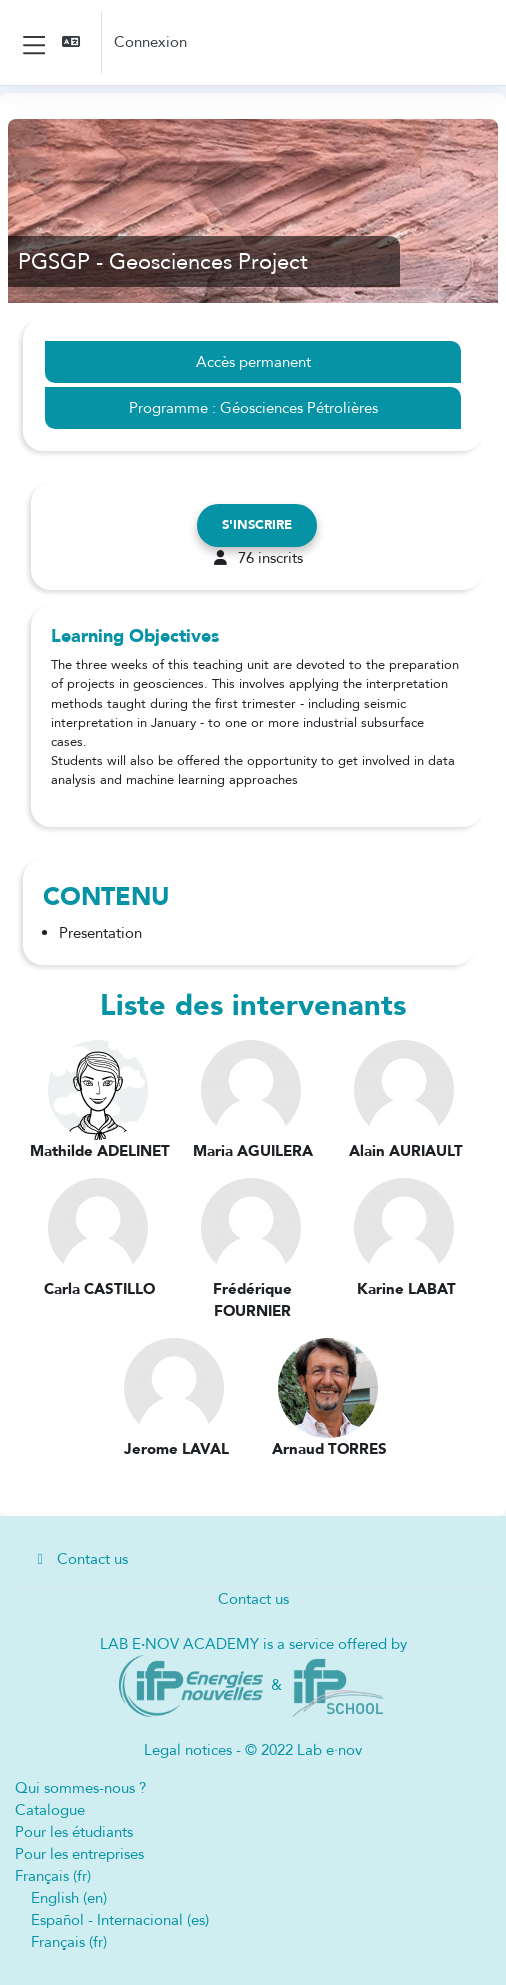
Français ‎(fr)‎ (53, 1876)
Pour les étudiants (74, 1832)
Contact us (79, 1559)
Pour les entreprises (79, 1854)
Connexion (150, 42)
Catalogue (50, 1810)
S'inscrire (257, 525)
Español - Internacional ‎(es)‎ (120, 1920)
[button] (73, 42)
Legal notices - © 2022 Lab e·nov (253, 1750)
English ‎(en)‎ (69, 1898)
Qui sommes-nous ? (80, 1788)
